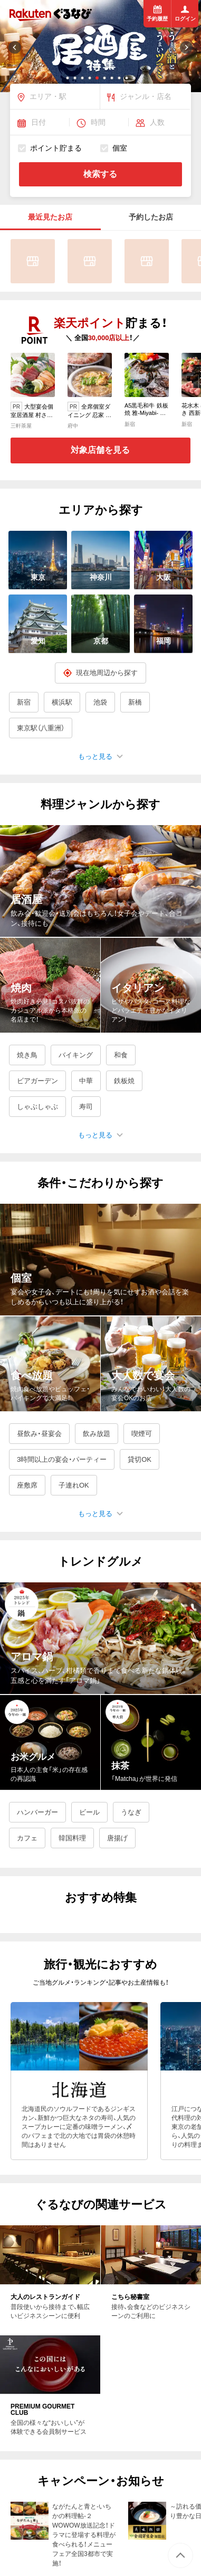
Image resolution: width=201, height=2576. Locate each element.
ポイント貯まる (50, 148)
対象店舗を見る (100, 449)
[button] (67, 78)
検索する (100, 174)
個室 (113, 148)
